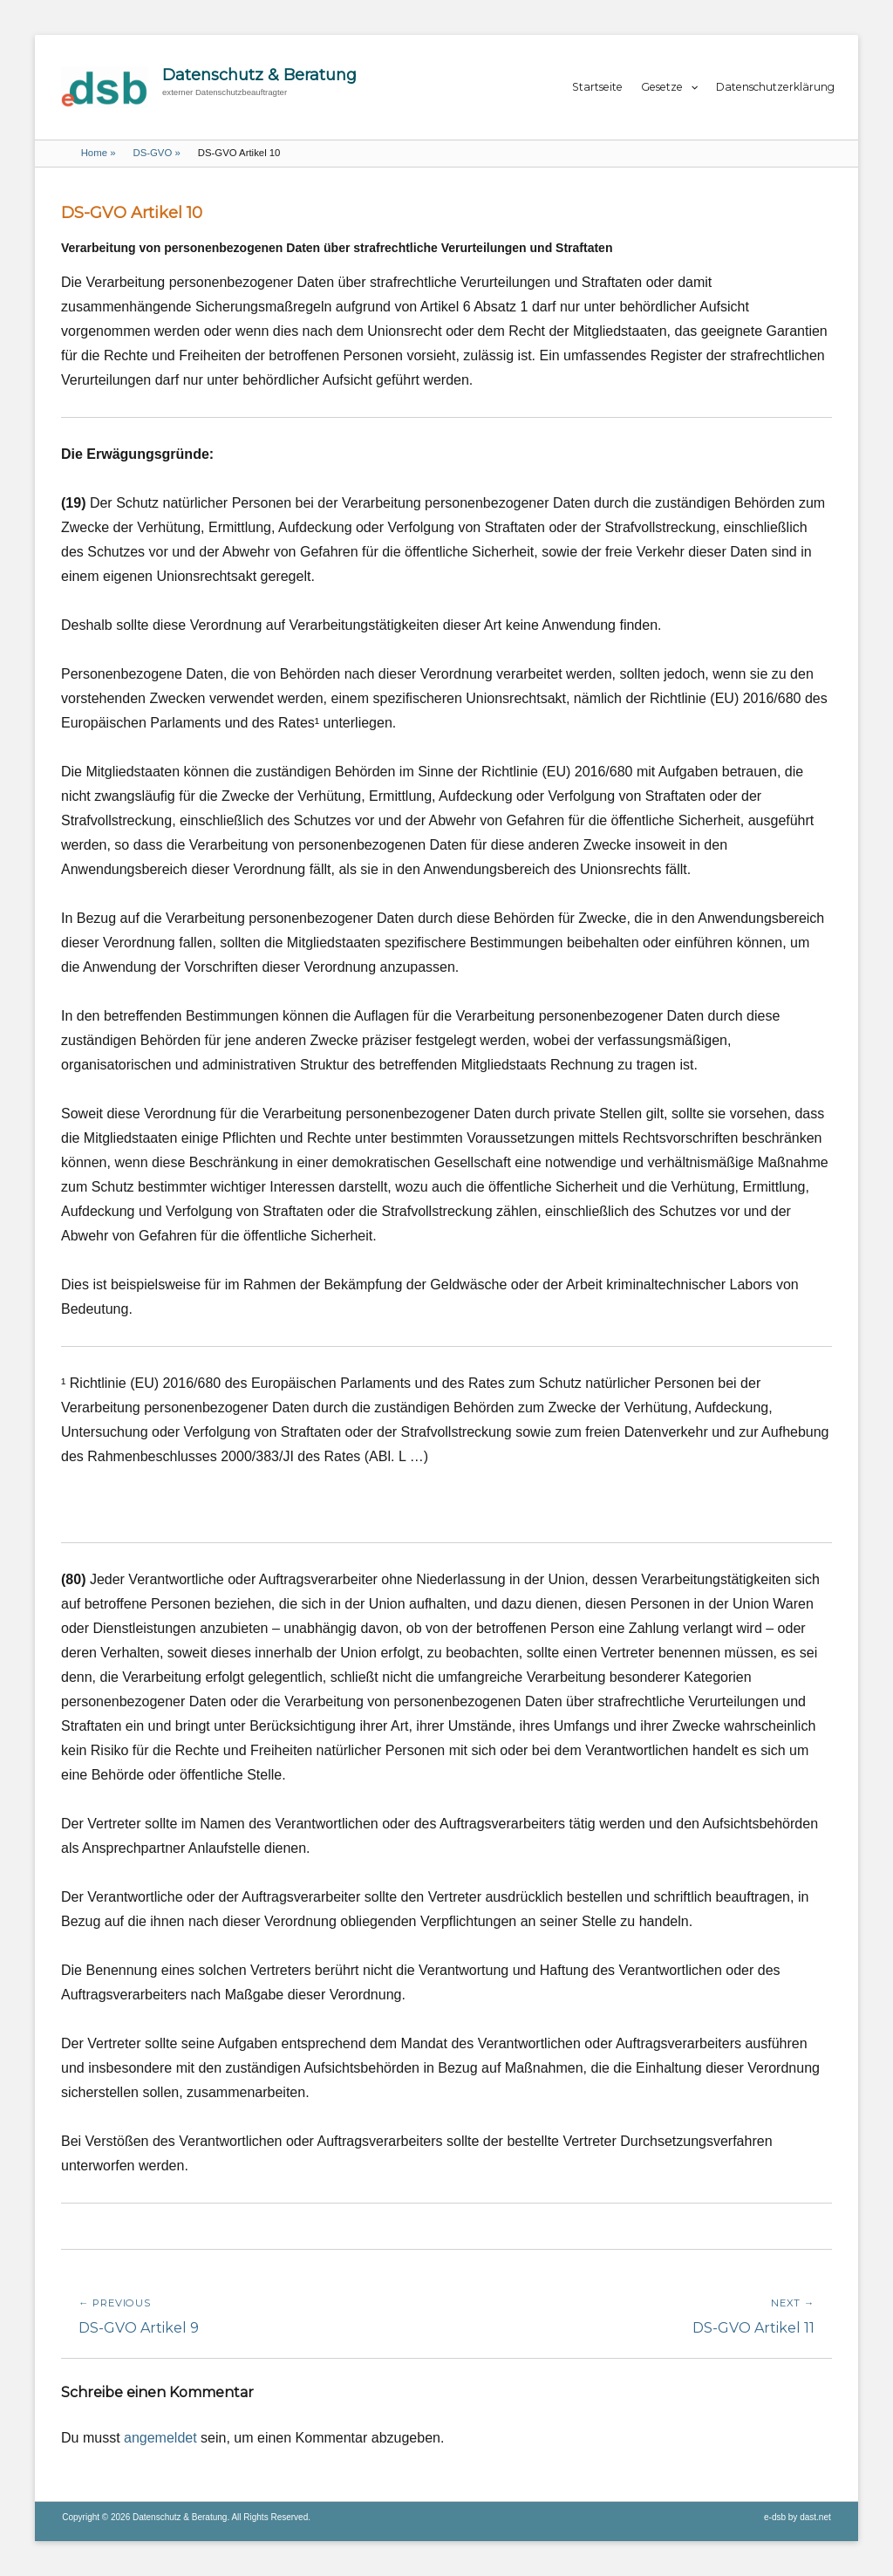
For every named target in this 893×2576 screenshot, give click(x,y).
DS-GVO (156, 152)
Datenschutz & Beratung (259, 75)
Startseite (597, 86)
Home (98, 152)
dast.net (815, 2517)
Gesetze (662, 86)
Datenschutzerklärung (775, 86)
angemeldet (160, 2437)
